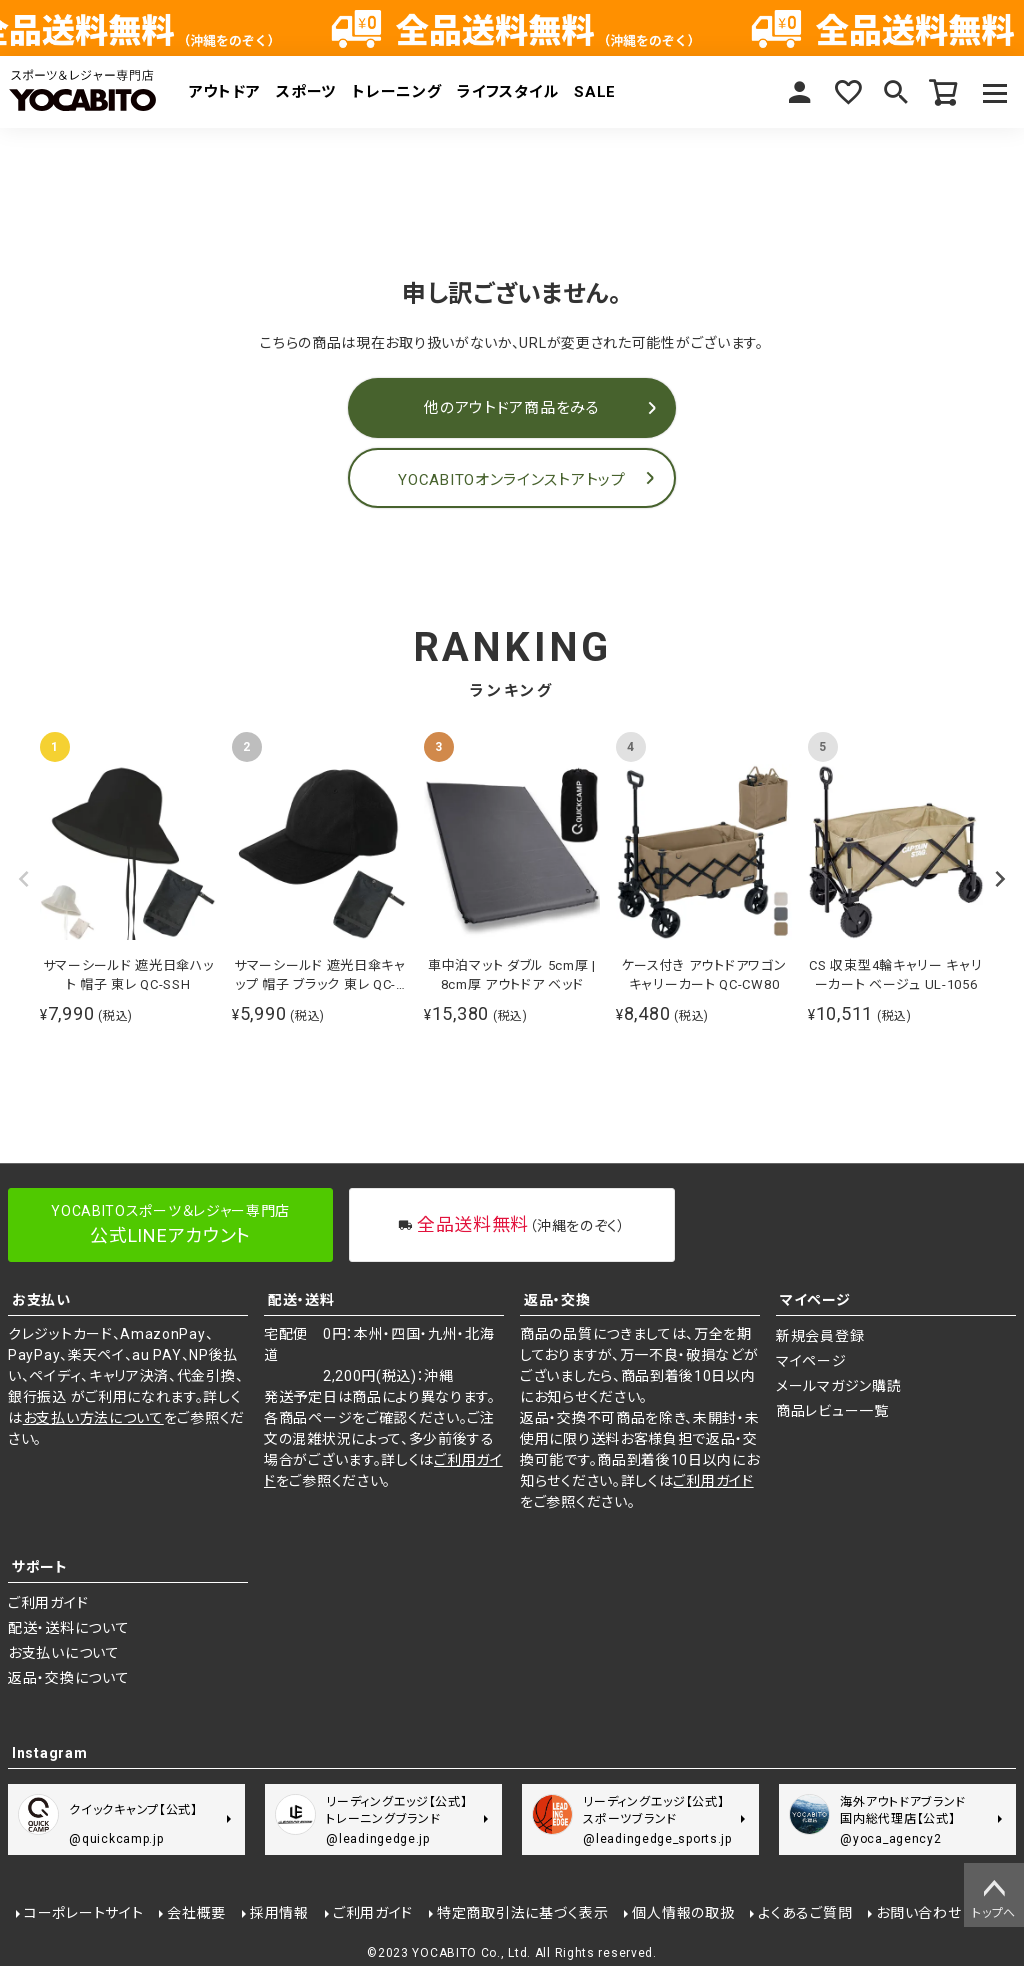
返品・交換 (557, 1300)
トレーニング (396, 92)
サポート (40, 1567)
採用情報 (279, 1913)
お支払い (41, 1300)
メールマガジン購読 (838, 1386)
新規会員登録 (820, 1336)
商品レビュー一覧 (832, 1411)
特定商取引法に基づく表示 (522, 1913)
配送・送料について (68, 1628)
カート (944, 92)
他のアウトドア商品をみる (511, 408)
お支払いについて (64, 1653)
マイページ (800, 92)
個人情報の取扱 (684, 1913)
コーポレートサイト (83, 1913)
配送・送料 (301, 1300)
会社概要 (196, 1913)
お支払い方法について (93, 1418)
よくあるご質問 (805, 1913)
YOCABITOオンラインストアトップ (511, 480)
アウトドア (225, 92)
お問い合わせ (918, 1913)
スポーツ (306, 92)
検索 (896, 92)
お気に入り (848, 92)
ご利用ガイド (713, 1481)
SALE (595, 92)
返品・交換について (68, 1678)
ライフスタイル (507, 92)
